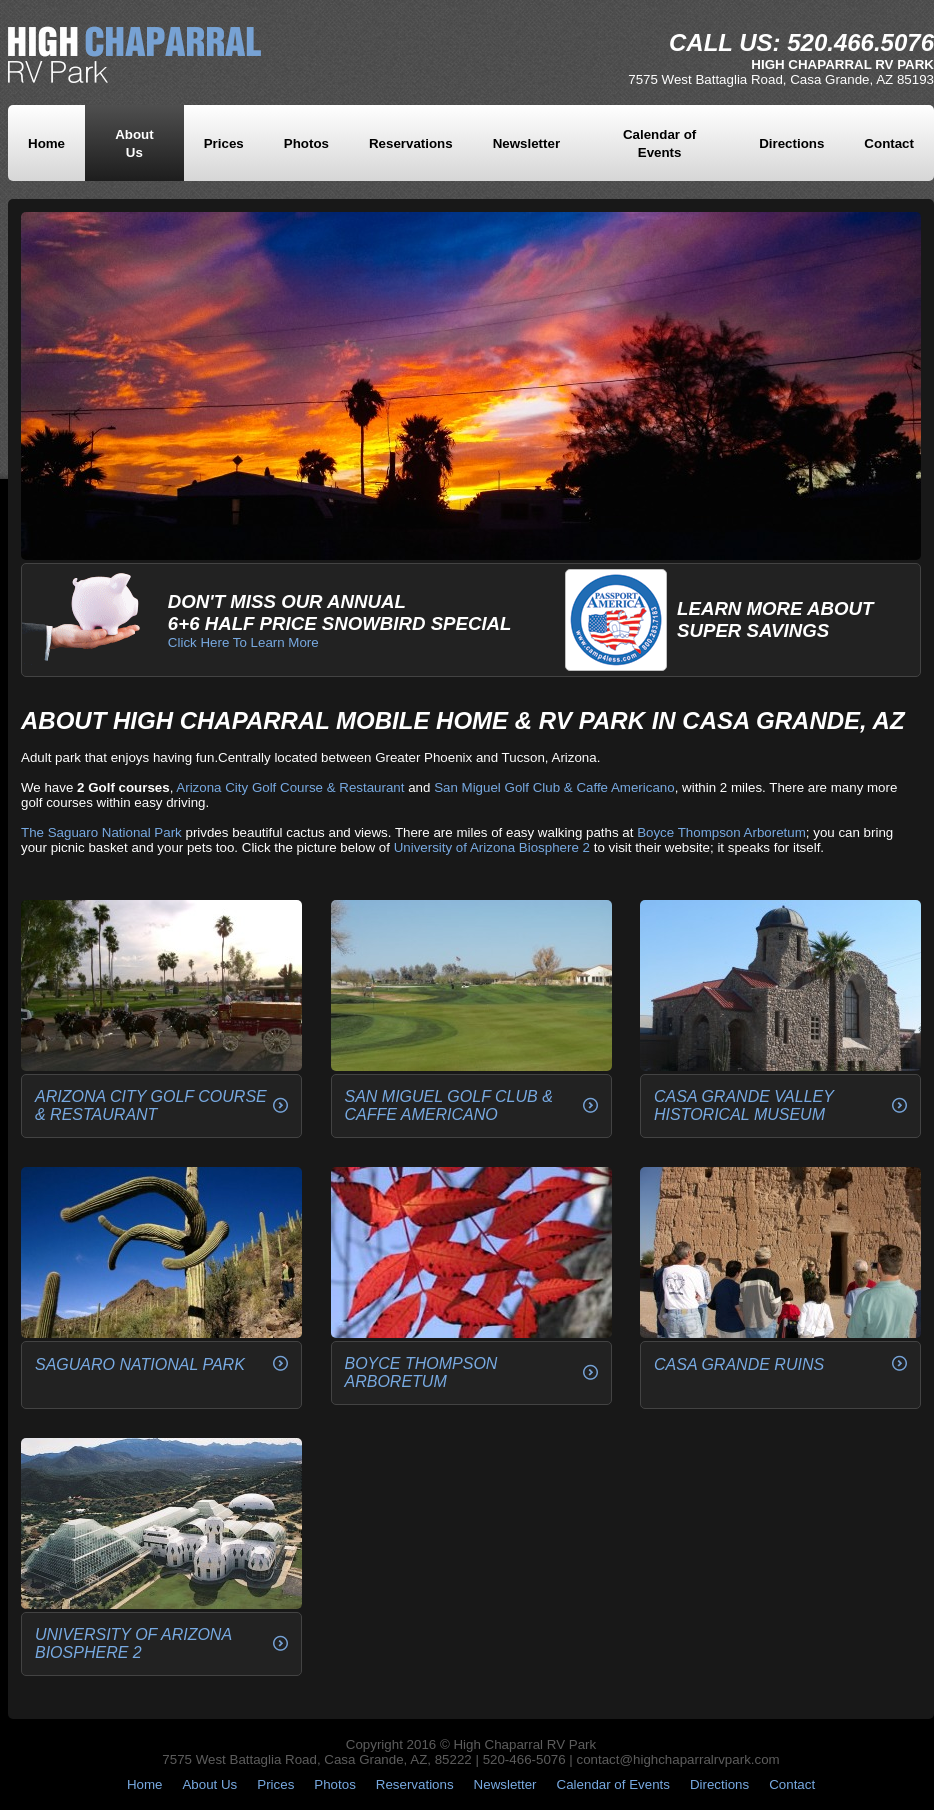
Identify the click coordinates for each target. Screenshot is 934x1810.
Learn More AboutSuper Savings (775, 619)
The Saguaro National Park (101, 832)
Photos (306, 143)
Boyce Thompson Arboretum (721, 832)
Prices (224, 143)
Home (46, 143)
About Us (209, 1784)
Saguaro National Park (140, 1364)
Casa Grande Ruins (739, 1364)
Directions (791, 143)
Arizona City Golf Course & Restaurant (290, 787)
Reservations (411, 143)
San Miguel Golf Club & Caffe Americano (554, 787)
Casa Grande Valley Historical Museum (744, 1105)
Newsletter (526, 143)
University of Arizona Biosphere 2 (492, 847)
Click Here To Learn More (243, 642)
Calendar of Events (613, 1784)
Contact (889, 143)
